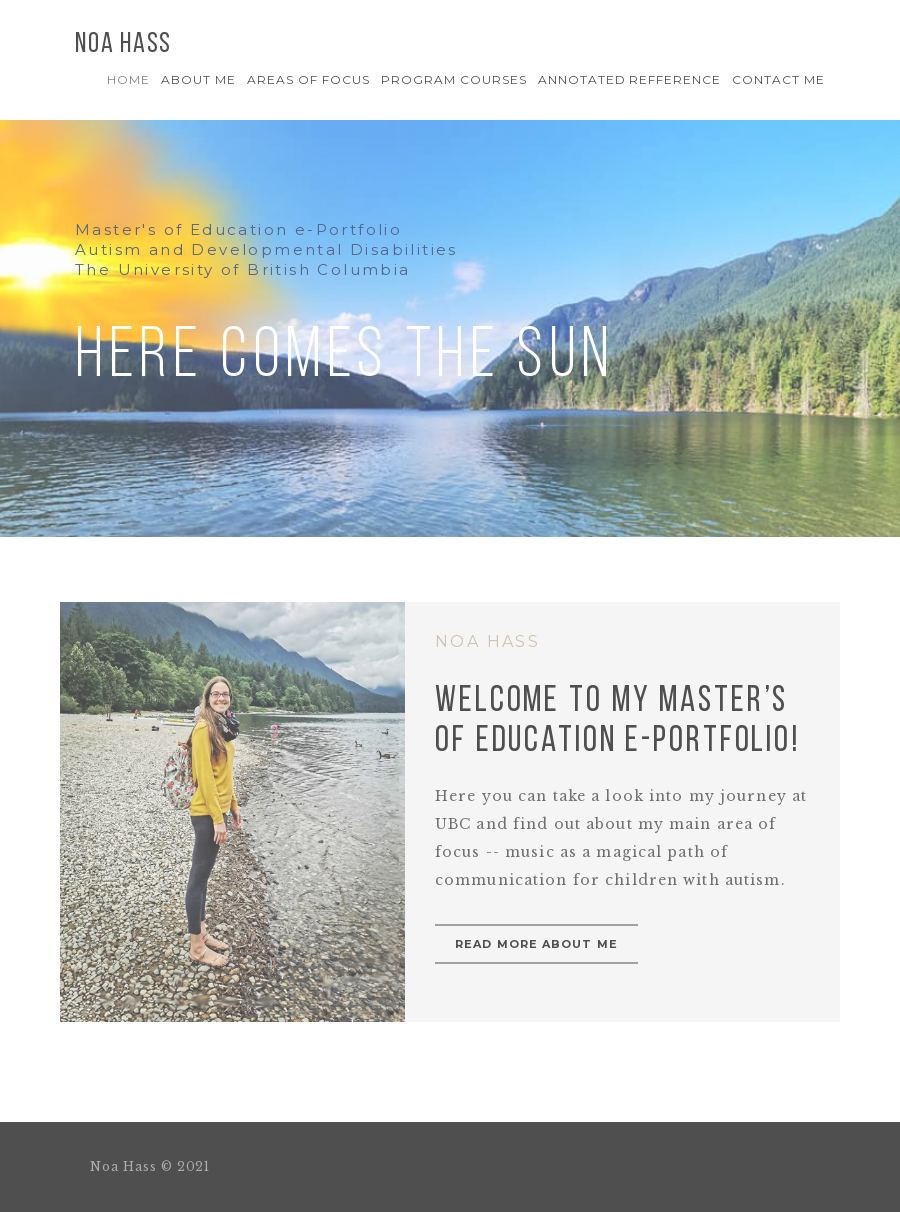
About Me (198, 79)
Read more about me (536, 944)
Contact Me (778, 79)
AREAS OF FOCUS (308, 79)
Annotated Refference (629, 79)
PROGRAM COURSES (453, 79)
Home (128, 79)
